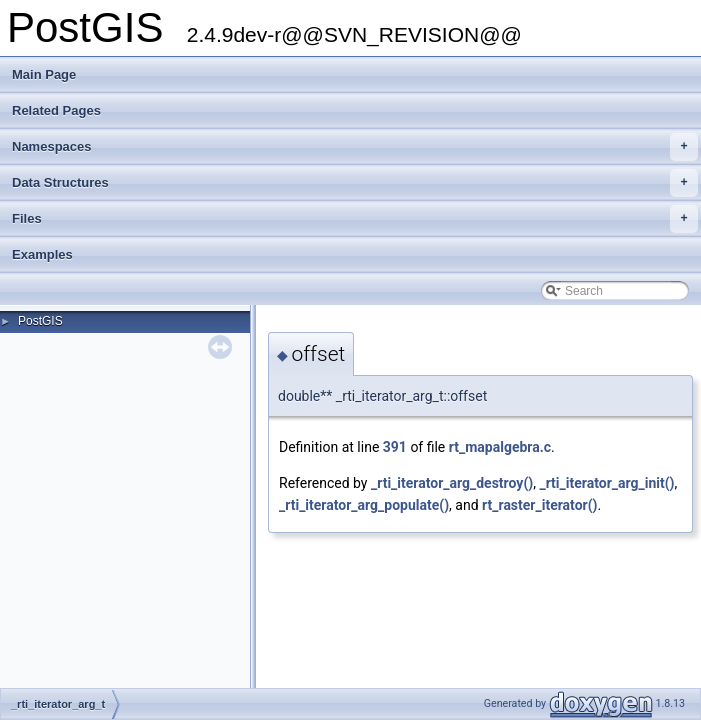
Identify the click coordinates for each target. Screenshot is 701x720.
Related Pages (56, 110)
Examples (42, 254)
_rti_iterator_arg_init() (606, 483)
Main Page (44, 74)
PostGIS (40, 321)
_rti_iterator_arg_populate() (364, 505)
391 (395, 447)
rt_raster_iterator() (539, 505)
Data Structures (355, 183)
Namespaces (355, 147)
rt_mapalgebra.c (500, 447)
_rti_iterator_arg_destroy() (452, 483)
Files (355, 219)
